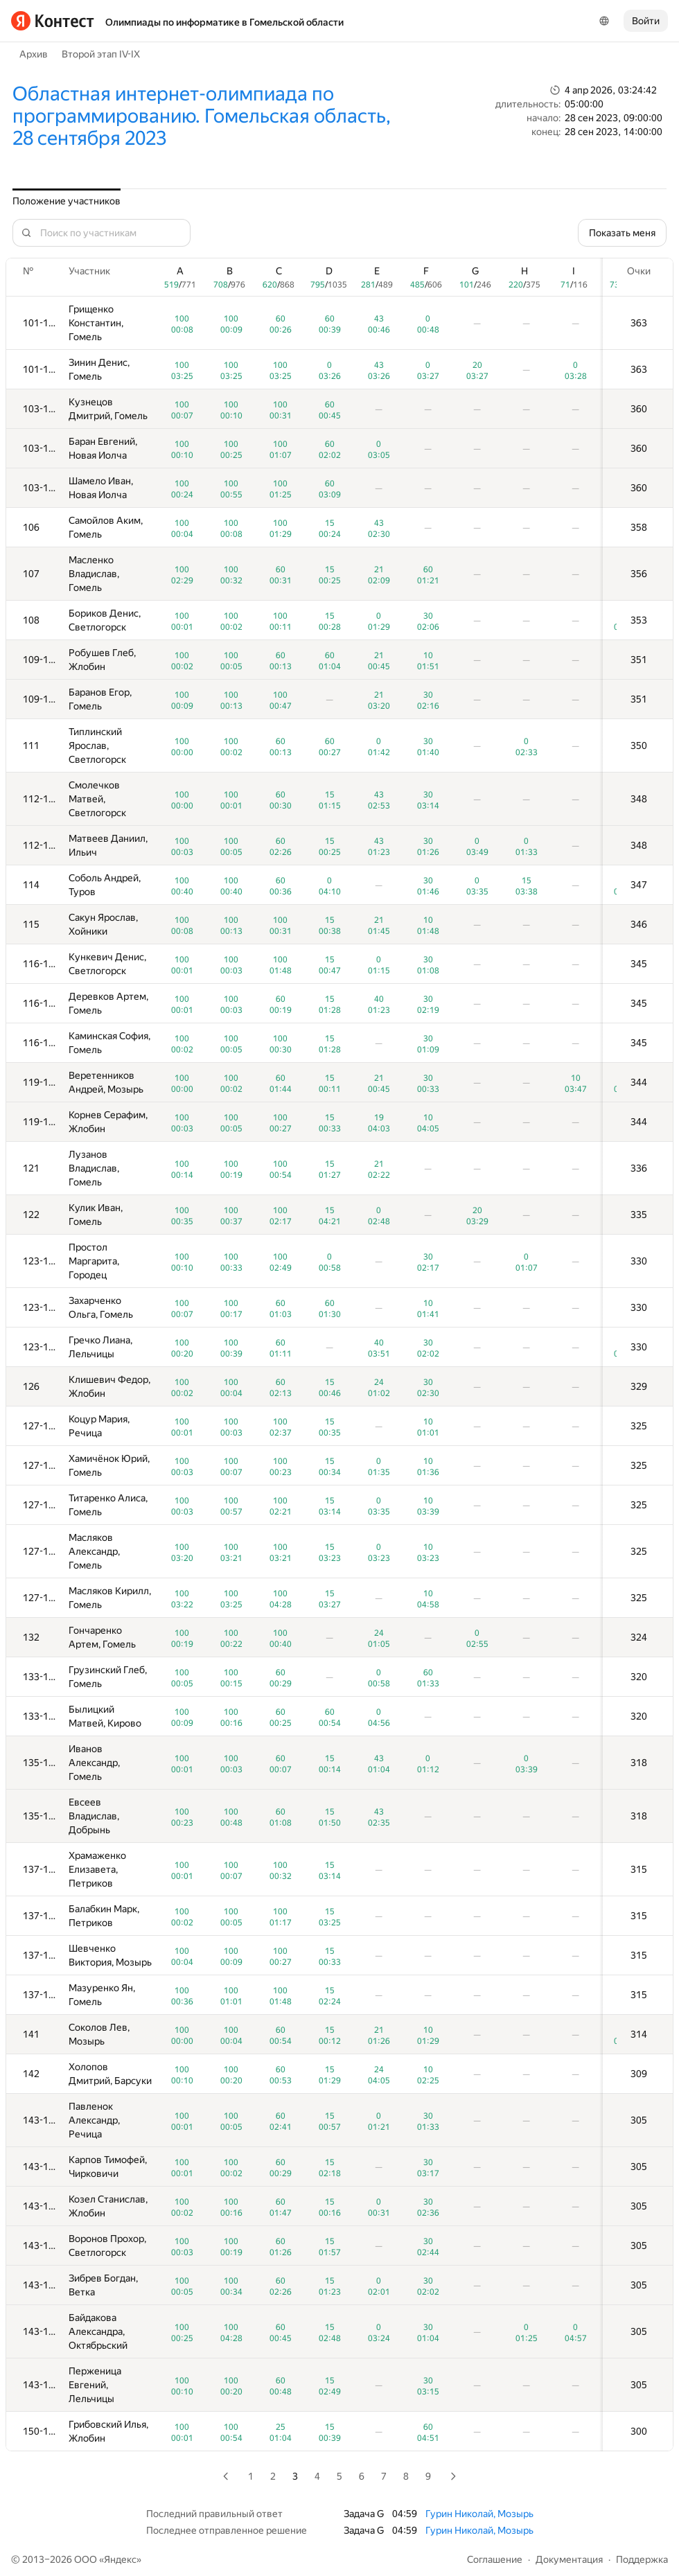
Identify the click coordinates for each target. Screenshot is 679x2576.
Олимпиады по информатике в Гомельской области (224, 22)
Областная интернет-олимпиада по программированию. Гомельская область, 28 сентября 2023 (201, 116)
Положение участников (66, 200)
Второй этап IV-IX (101, 54)
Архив (33, 54)
